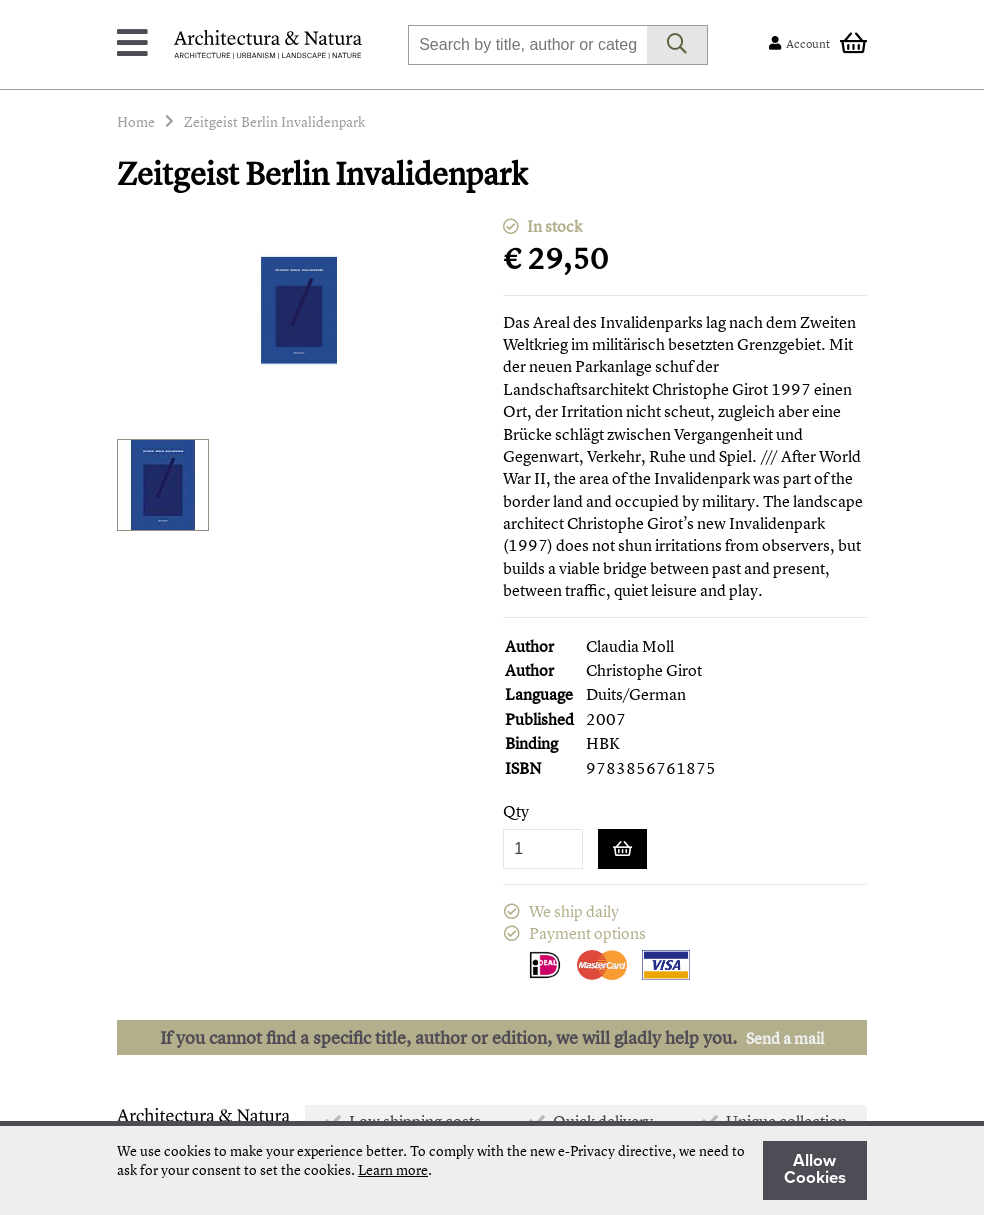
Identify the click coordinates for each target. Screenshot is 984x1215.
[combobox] (527, 45)
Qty (516, 811)
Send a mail (785, 1038)
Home (136, 121)
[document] (492, 1170)
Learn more (393, 1169)
